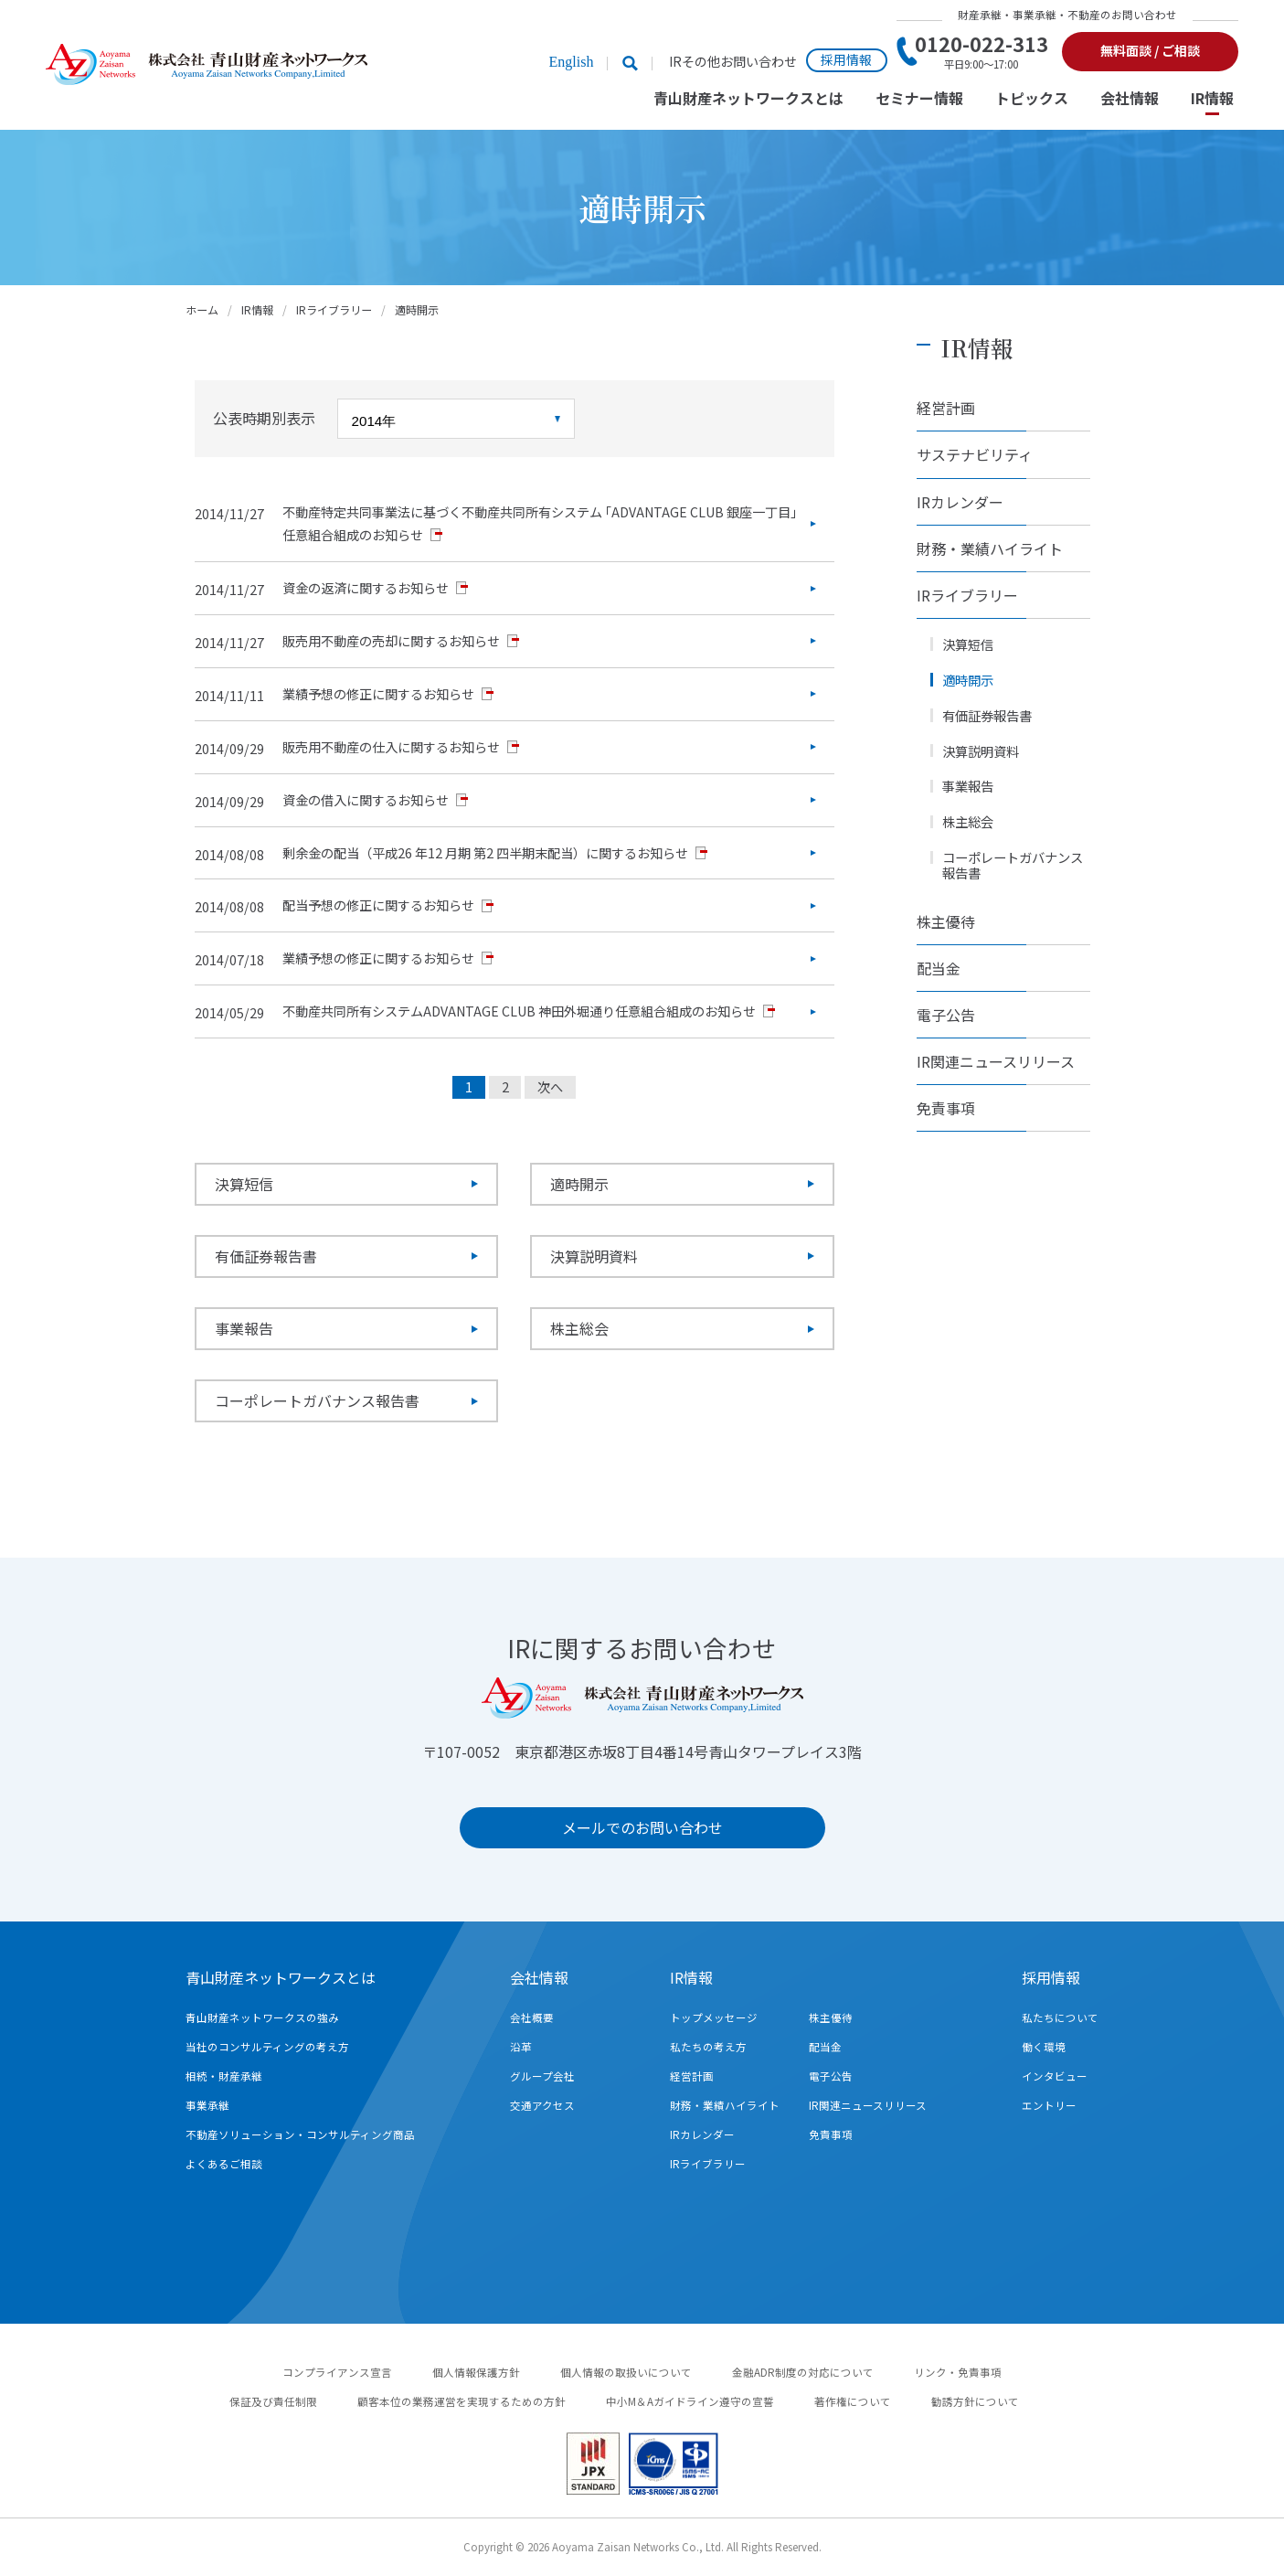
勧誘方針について (975, 2401)
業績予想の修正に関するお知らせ (378, 694)
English (570, 61)
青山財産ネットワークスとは (748, 99)
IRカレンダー (960, 502)
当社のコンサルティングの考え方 (267, 2046)
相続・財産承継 (224, 2076)
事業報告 (244, 1328)
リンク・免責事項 (958, 2372)
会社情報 (1129, 99)
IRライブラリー (334, 309)
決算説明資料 (594, 1256)
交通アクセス (542, 2105)
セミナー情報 (919, 99)
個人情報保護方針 (476, 2372)
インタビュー (1055, 2076)
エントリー (1049, 2105)
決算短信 (244, 1184)
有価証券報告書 (266, 1256)
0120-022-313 (981, 51)
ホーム (202, 309)
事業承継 (207, 2105)
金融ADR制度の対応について (803, 2372)
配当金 (938, 968)
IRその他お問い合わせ (733, 61)
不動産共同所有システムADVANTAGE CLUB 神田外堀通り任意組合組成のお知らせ (519, 1011)
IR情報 (1212, 99)
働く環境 (1044, 2046)
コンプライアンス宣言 (337, 2372)
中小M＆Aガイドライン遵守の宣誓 (690, 2401)
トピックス (1031, 99)
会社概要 (532, 2017)
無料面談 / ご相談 (1150, 50)
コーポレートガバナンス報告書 (317, 1400)
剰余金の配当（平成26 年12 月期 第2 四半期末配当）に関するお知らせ (485, 853)
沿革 (521, 2046)
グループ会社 (542, 2076)
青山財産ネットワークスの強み (262, 2017)
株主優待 (946, 921)
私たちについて (1060, 2017)
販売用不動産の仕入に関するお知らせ (391, 747)
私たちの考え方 (708, 2046)
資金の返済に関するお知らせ (365, 588)
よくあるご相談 (224, 2163)
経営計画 (946, 408)
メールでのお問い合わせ (642, 1827)
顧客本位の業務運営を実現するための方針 (461, 2401)
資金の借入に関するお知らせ (365, 800)
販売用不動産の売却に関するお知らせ (391, 641)
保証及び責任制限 (273, 2401)
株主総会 (579, 1328)
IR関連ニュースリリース (996, 1061)
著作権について (852, 2401)
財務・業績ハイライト (990, 548)
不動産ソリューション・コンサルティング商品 (300, 2134)
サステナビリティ (975, 454)
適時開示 (579, 1184)
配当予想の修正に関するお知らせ (378, 905)
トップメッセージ (714, 2017)
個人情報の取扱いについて (626, 2372)
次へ (550, 1087)
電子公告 (946, 1015)
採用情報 (846, 59)
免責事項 (946, 1108)
